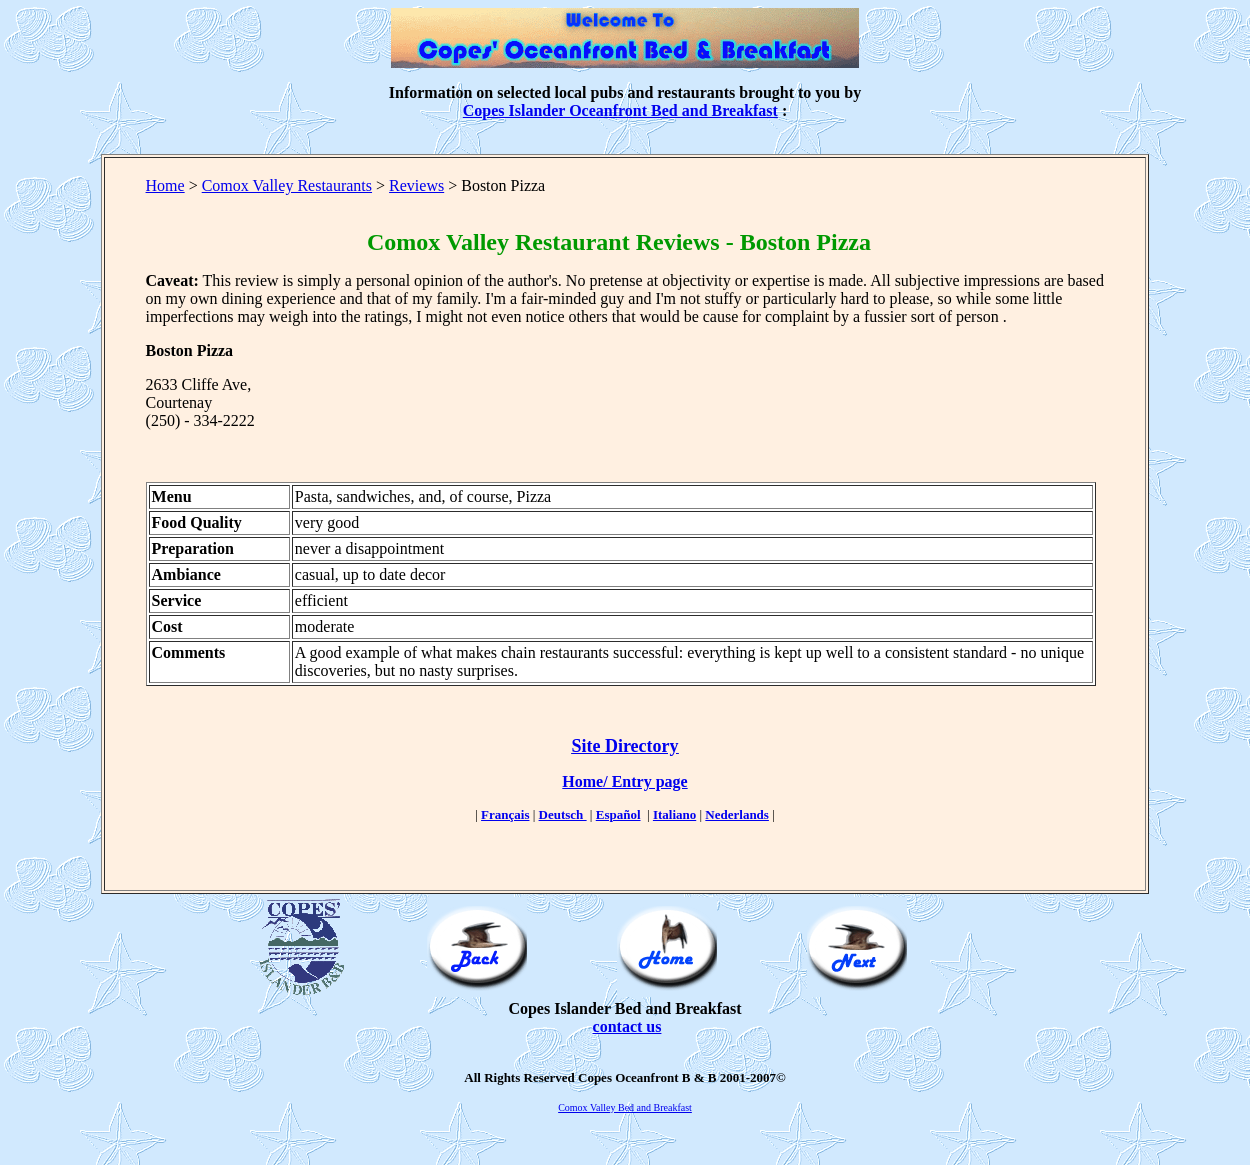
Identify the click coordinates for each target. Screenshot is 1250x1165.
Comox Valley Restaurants (287, 185)
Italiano (674, 814)
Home (165, 185)
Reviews (416, 185)
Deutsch (563, 814)
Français (505, 814)
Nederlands (737, 814)
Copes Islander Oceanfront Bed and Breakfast (620, 110)
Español (618, 814)
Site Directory (624, 746)
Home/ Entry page (624, 781)
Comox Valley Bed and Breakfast (625, 1107)
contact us (627, 1026)
